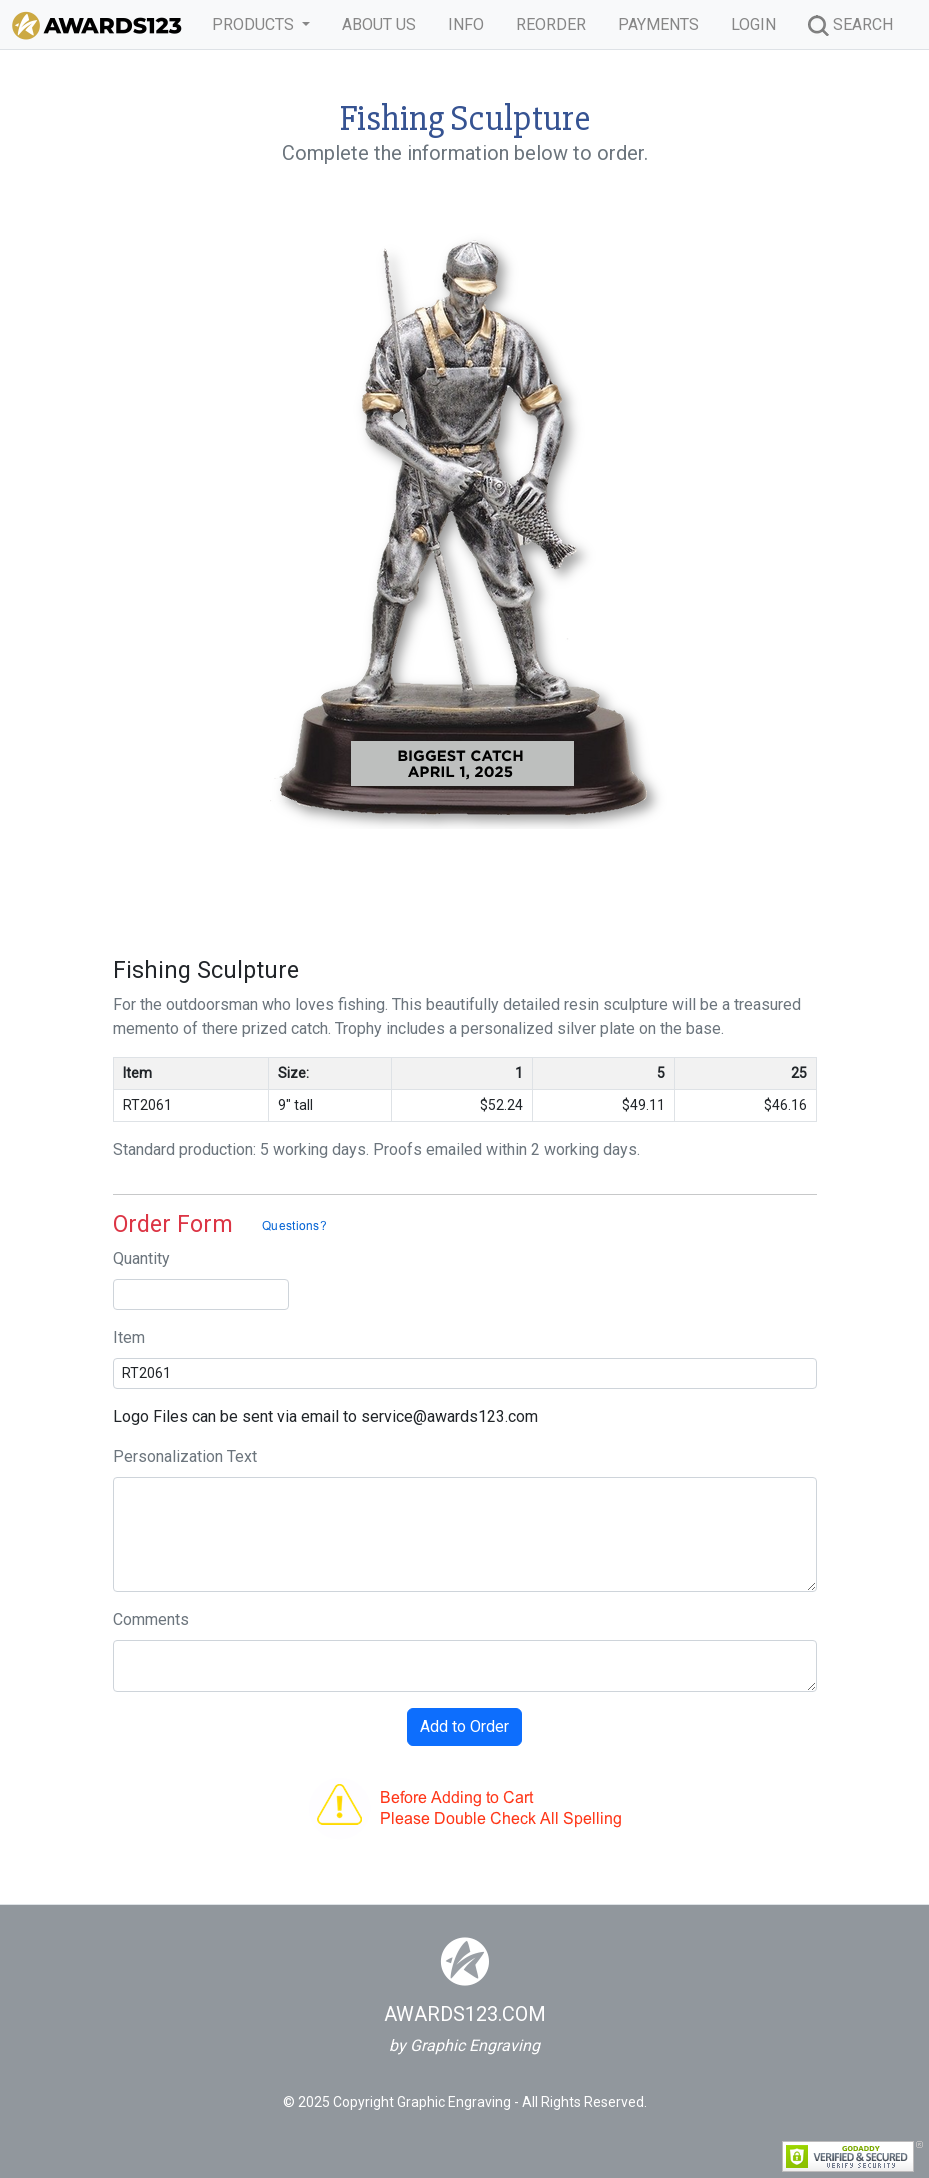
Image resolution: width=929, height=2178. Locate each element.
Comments (151, 1619)
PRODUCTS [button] (255, 24)
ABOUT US (379, 24)
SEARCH (850, 25)
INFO (466, 24)
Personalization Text (185, 1456)
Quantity (141, 1258)
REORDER (551, 24)
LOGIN (753, 24)
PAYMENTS (658, 24)
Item (129, 1337)
